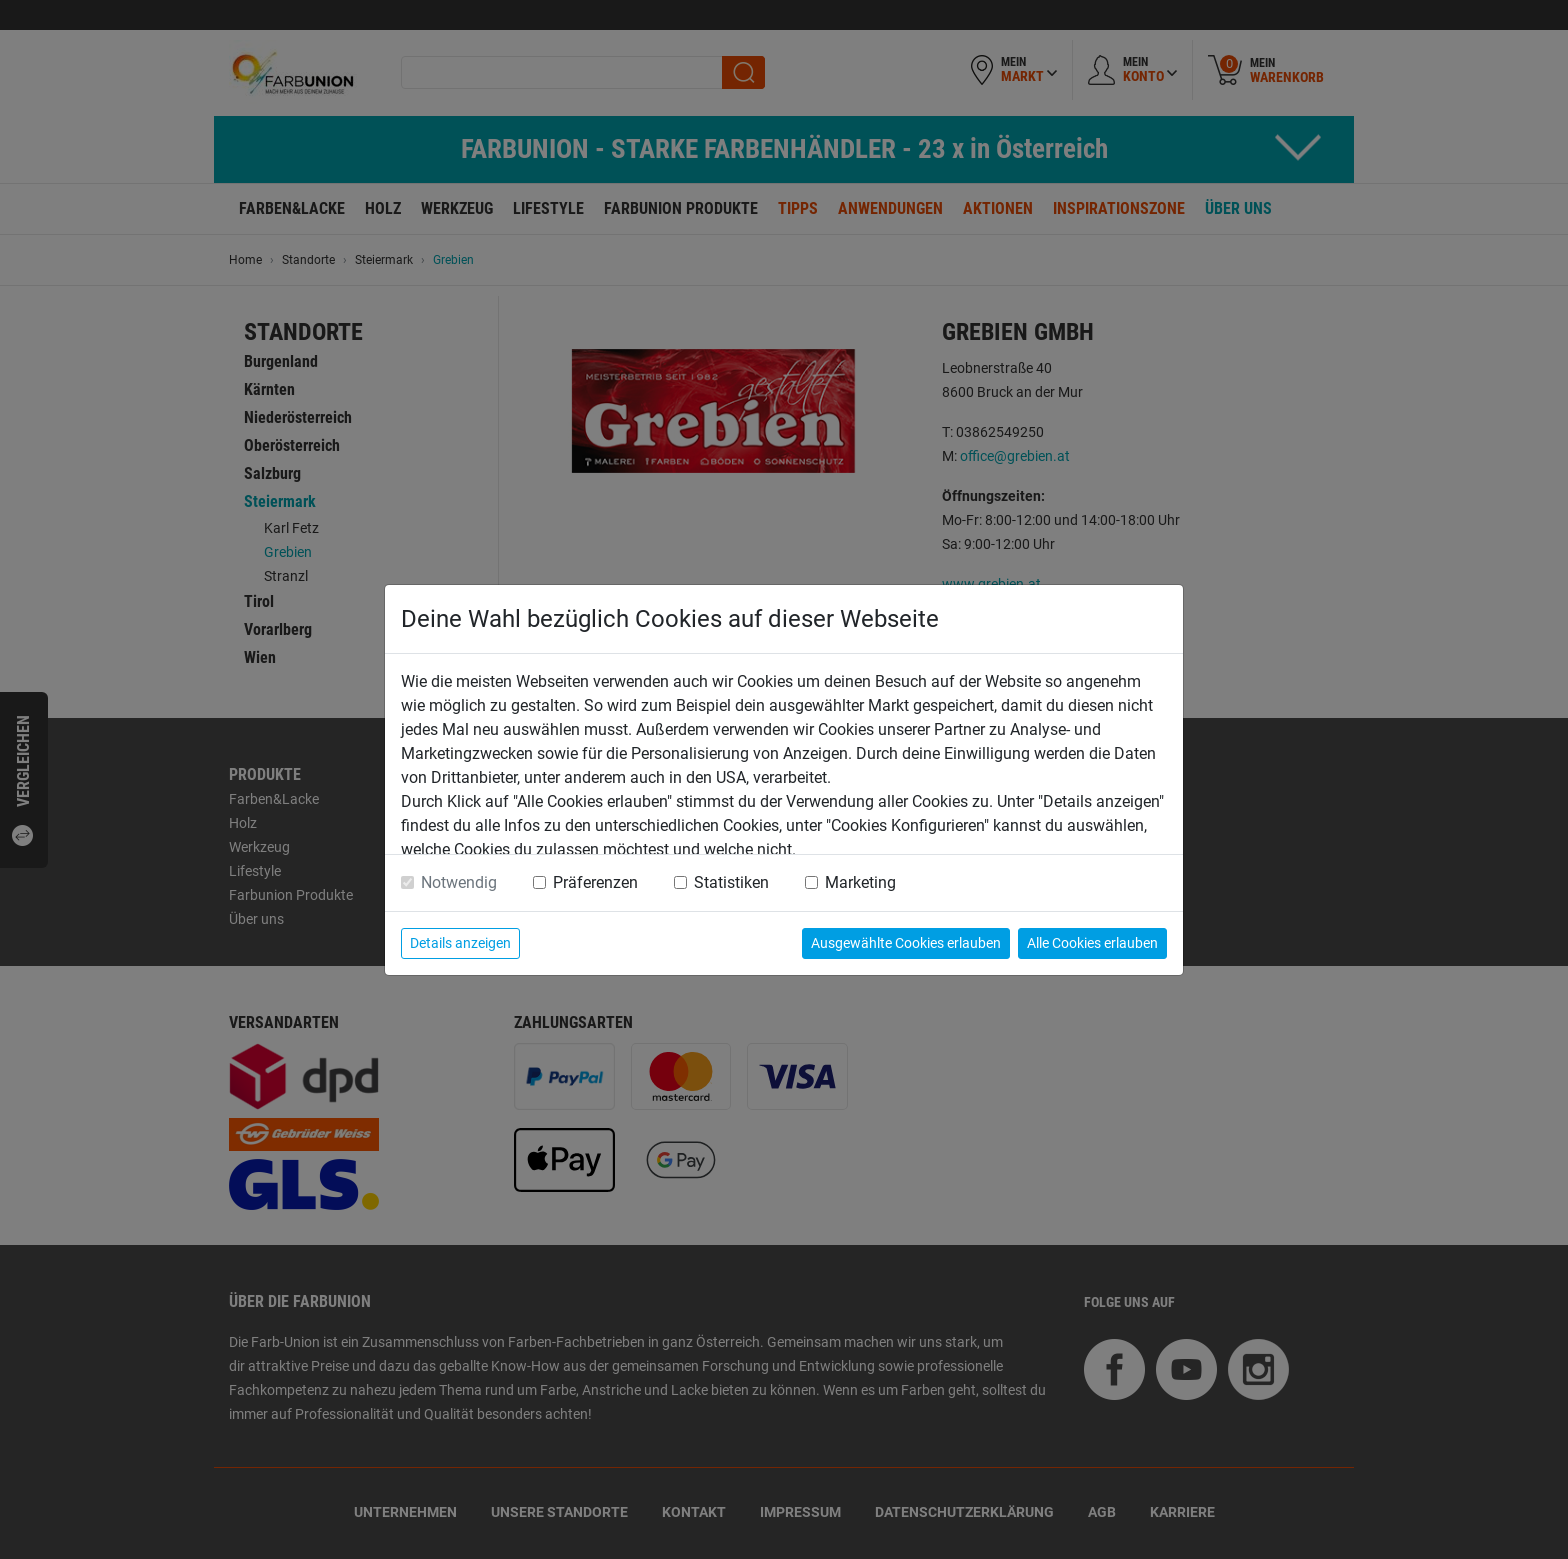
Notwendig (459, 882)
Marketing (860, 882)
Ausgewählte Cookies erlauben (906, 943)
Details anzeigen (460, 943)
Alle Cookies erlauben (1092, 943)
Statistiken (731, 882)
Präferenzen (595, 882)
